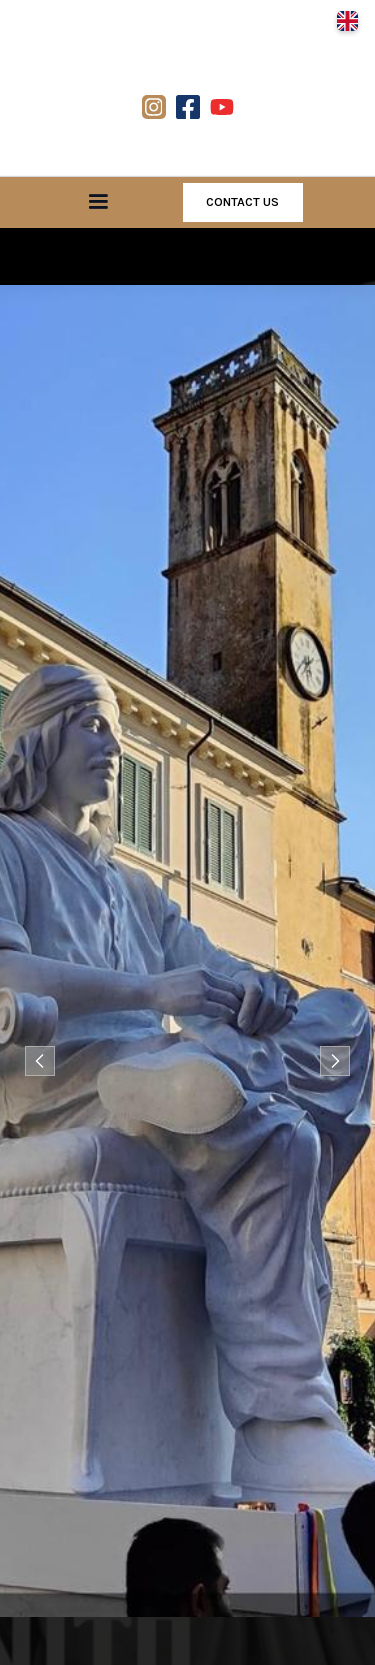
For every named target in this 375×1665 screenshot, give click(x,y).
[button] (347, 20)
